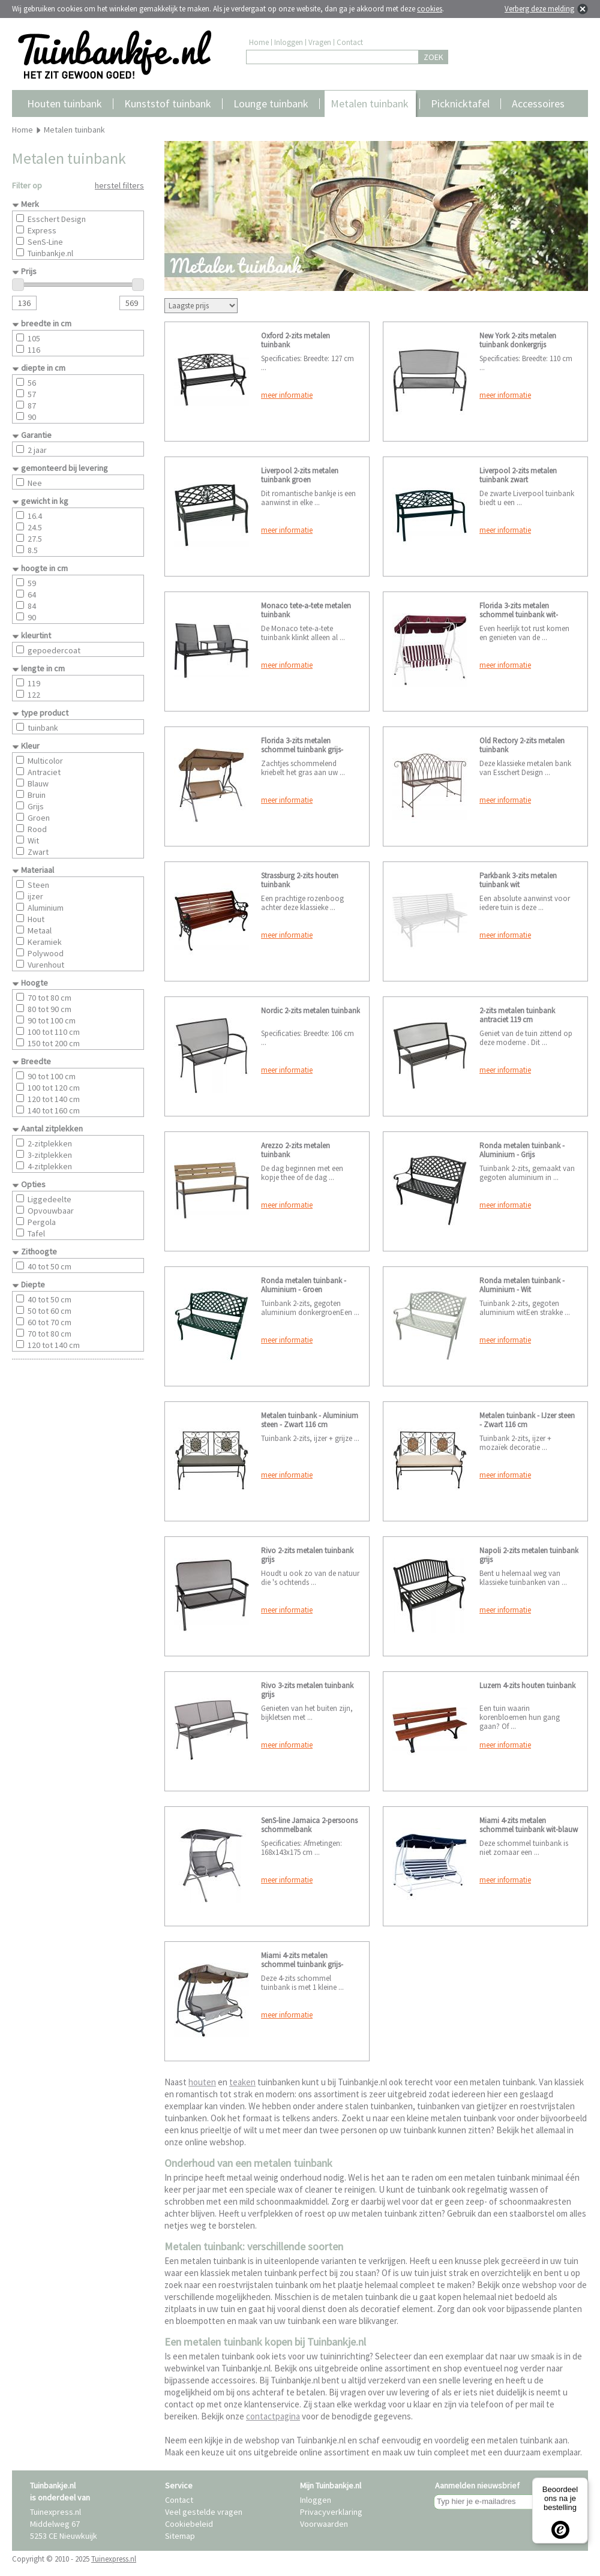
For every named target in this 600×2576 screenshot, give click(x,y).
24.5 (35, 527)
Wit (33, 840)
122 (34, 694)
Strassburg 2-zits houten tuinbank (299, 880)
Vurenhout (46, 964)
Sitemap (180, 2535)
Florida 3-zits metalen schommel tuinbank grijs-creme (302, 749)
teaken (242, 2082)
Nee (35, 483)
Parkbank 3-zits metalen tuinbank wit (518, 880)
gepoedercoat (54, 650)
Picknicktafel (460, 103)
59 (32, 583)
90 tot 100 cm (52, 1020)
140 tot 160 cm (54, 1110)
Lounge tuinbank (270, 103)
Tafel (36, 1233)
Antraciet (44, 772)
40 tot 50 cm (49, 1266)
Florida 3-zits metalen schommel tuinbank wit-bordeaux (518, 615)
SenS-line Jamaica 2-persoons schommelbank (309, 1825)
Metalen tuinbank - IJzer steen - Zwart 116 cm (527, 1420)
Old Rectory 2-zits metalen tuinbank (522, 745)
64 (32, 594)
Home (259, 42)
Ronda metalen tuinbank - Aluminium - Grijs (522, 1150)
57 (32, 394)
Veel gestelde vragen (203, 2511)
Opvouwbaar (51, 1210)
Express (42, 230)
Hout (36, 919)
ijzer (35, 896)
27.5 (35, 538)
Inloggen (288, 42)
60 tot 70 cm (49, 1322)
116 (34, 349)
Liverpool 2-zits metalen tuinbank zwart (518, 475)
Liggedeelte (49, 1199)
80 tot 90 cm (49, 1009)
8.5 (33, 550)
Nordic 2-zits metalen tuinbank (310, 1010)
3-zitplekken (50, 1154)
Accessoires (538, 103)
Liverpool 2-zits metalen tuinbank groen (299, 475)
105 (34, 338)
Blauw (38, 783)
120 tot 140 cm (54, 1099)
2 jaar (37, 450)
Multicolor (45, 760)
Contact (350, 42)
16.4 (35, 516)
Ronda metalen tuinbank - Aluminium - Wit (522, 1285)
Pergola (42, 1222)
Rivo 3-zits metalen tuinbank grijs (307, 1690)
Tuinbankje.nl (50, 253)
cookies (429, 9)
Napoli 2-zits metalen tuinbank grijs (528, 1555)
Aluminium (46, 907)
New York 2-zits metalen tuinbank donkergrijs (517, 340)
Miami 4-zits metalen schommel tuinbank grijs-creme (302, 1964)
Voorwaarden (324, 2523)
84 (32, 606)
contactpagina (273, 2416)
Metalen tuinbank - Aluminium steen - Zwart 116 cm (309, 1420)
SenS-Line (45, 241)
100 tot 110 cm (54, 1031)
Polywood (46, 953)
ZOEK (433, 57)
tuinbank (43, 727)
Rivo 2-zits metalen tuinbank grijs (307, 1555)
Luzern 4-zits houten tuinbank (527, 1685)
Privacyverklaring (331, 2511)
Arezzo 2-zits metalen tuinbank (295, 1150)
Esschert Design (57, 219)
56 (32, 382)
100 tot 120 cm (54, 1087)
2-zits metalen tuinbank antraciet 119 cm (517, 1015)
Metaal (40, 930)
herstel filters (119, 185)
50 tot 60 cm (49, 1310)
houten (202, 2082)
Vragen (319, 42)
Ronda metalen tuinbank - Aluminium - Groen (303, 1285)
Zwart (38, 851)
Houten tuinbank (64, 103)
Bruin (37, 794)
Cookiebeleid (189, 2523)
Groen (39, 817)
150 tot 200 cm (54, 1043)
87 (32, 405)
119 (34, 683)
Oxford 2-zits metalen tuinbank (295, 340)
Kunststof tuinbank (167, 103)
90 (32, 417)
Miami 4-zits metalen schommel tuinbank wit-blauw (528, 1825)
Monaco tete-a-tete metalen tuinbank (306, 610)
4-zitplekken (50, 1166)
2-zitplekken (50, 1143)
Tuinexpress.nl (113, 2559)
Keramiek (45, 941)
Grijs (36, 806)
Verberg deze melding (539, 9)
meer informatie (287, 395)
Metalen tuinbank (370, 103)
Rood (37, 829)
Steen (38, 884)
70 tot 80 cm (49, 997)
